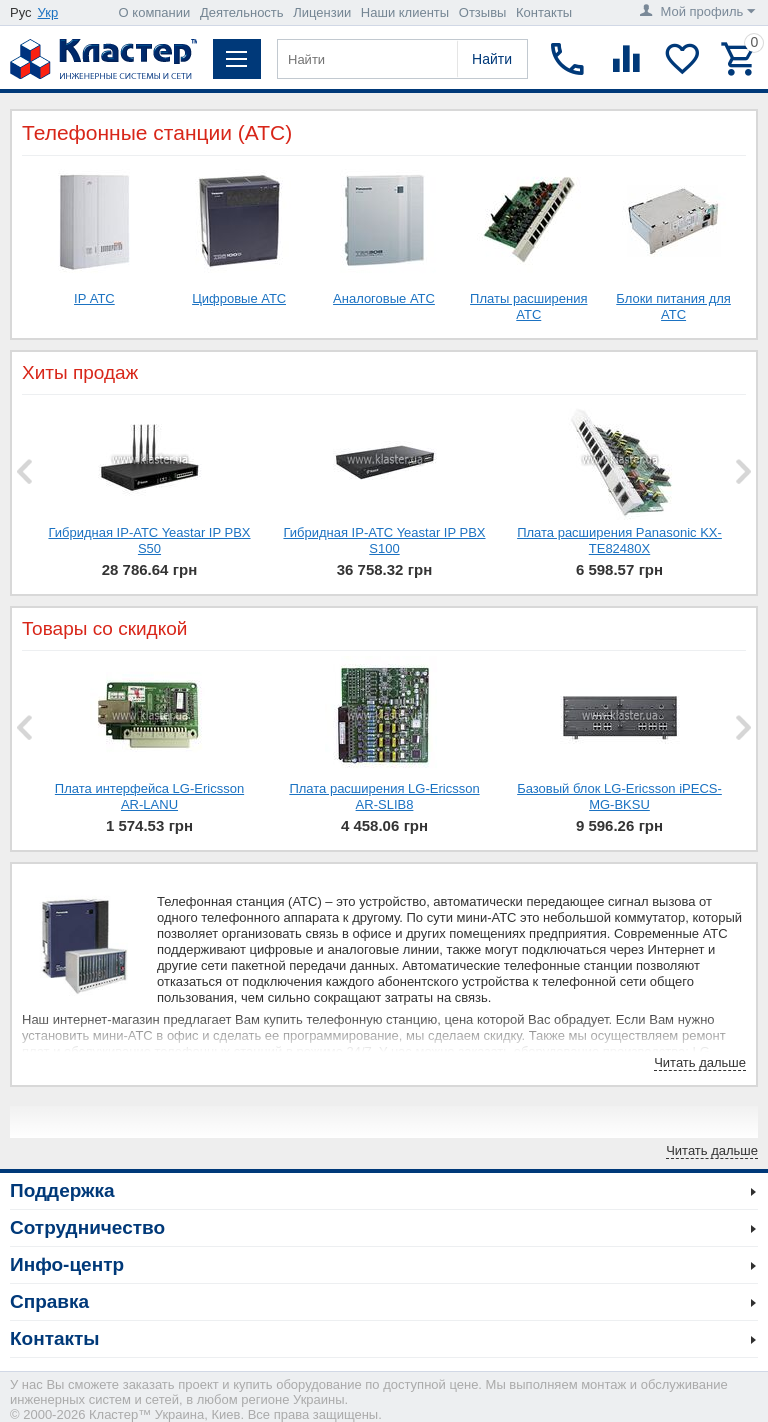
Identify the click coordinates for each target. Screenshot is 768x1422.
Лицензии (322, 12)
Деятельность (242, 12)
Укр (48, 12)
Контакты (544, 12)
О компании (155, 12)
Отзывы (483, 12)
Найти (492, 59)
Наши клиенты (405, 12)
